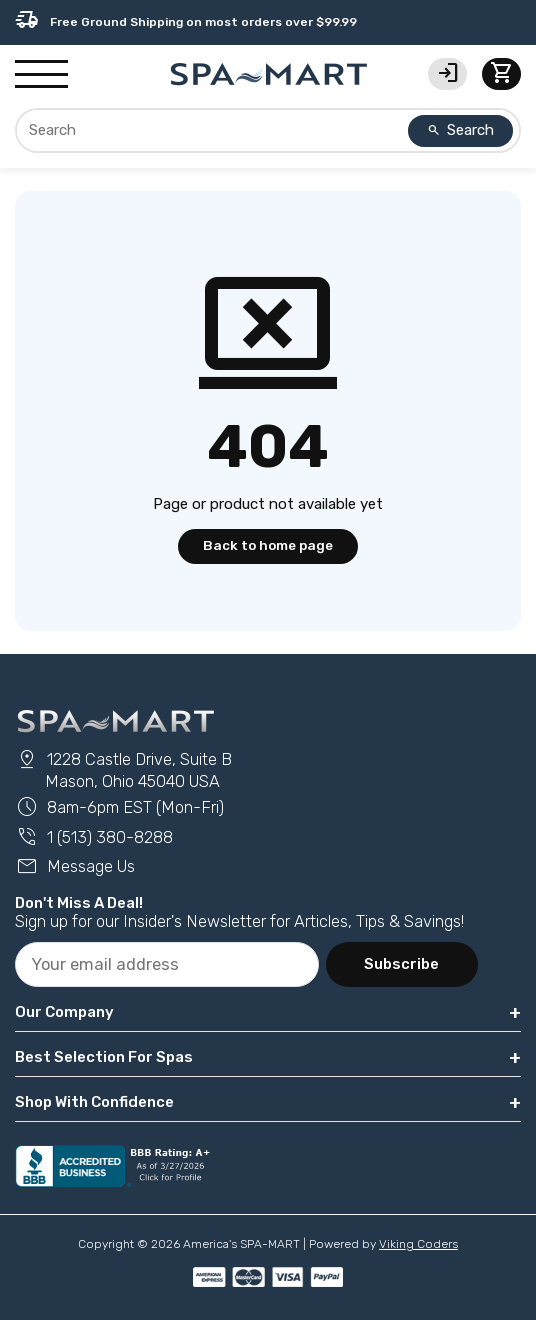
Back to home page (268, 545)
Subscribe (401, 964)
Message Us (75, 866)
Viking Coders (418, 1244)
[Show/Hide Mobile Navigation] (41, 75)
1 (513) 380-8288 (94, 837)
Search (461, 130)
